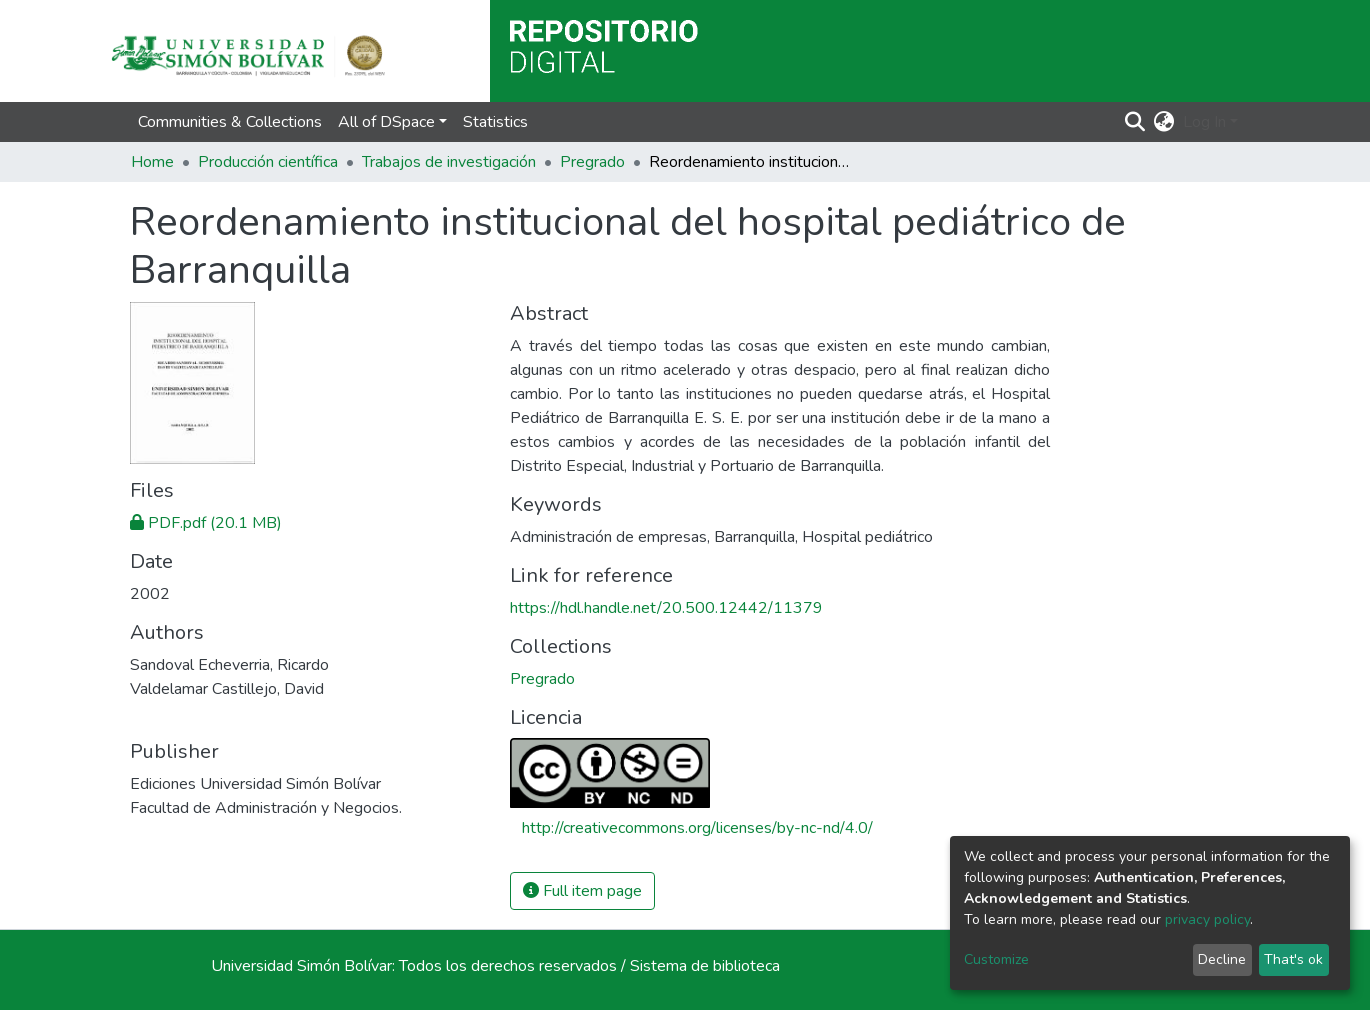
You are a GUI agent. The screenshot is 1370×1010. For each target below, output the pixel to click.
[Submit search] (1135, 122)
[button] (1164, 122)
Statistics (495, 122)
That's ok (1293, 959)
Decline (1222, 959)
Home (152, 162)
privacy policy (1207, 919)
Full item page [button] (582, 891)
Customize (996, 959)
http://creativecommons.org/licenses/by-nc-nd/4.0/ (697, 828)
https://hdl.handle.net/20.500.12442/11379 (666, 608)
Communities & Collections (230, 122)
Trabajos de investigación (449, 162)
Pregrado (592, 162)
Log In (1204, 122)
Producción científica (268, 162)
